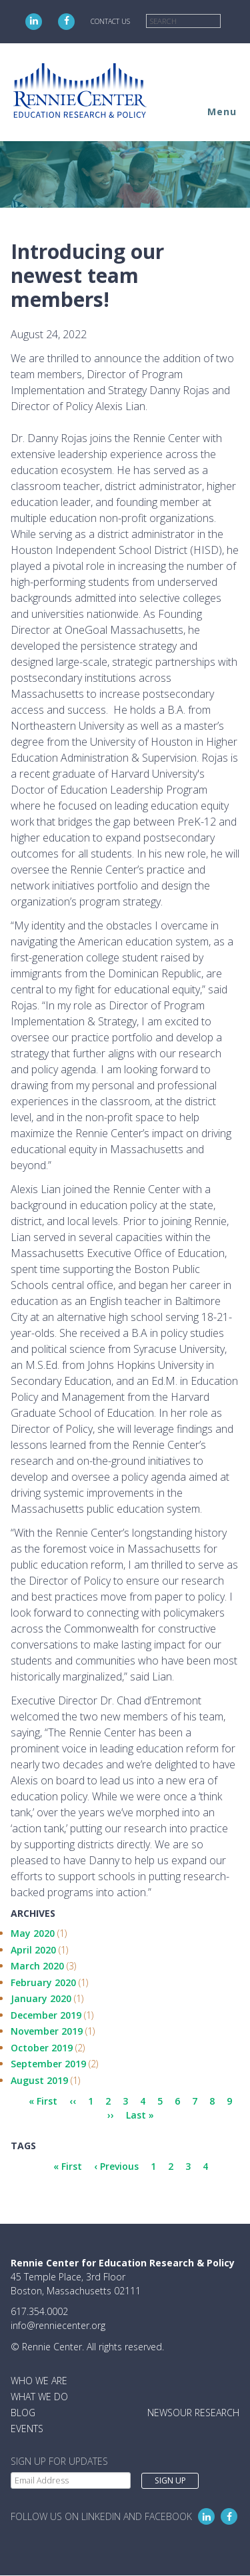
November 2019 (47, 2031)
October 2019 (42, 2047)
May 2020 (33, 1933)
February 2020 (43, 1982)
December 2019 (46, 2015)
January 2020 (41, 1998)
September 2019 (48, 2063)
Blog (23, 2412)
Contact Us (110, 21)
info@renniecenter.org (58, 2325)
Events (27, 2428)
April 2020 (33, 1949)
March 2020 (37, 1965)
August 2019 (39, 2080)
